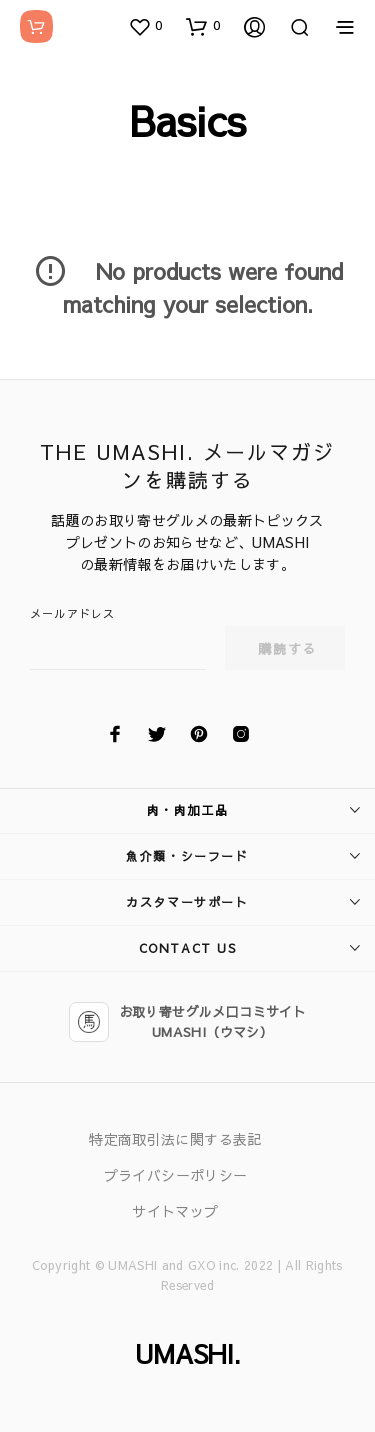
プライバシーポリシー (176, 1175)
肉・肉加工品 (188, 810)
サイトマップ (175, 1211)
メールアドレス (72, 613)
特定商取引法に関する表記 (175, 1139)
